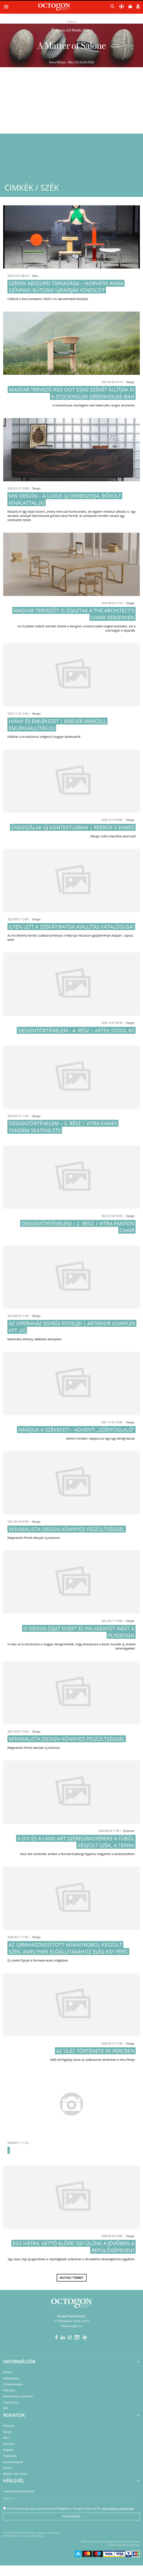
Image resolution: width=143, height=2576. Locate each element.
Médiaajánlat (11, 2378)
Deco (35, 276)
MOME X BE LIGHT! (15, 2474)
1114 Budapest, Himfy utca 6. (71, 2321)
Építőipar (9, 2444)
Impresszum (11, 2402)
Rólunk (7, 2372)
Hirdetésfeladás (13, 2384)
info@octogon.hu (71, 2326)
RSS (5, 2408)
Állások (7, 2468)
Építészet (129, 1831)
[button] (112, 7)
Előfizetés (9, 2390)
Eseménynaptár (13, 2462)
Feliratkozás (71, 2516)
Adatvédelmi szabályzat (18, 2396)
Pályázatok (10, 2456)
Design (130, 382)
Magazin (8, 2450)
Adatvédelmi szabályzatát (118, 2508)
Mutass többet (72, 2278)
